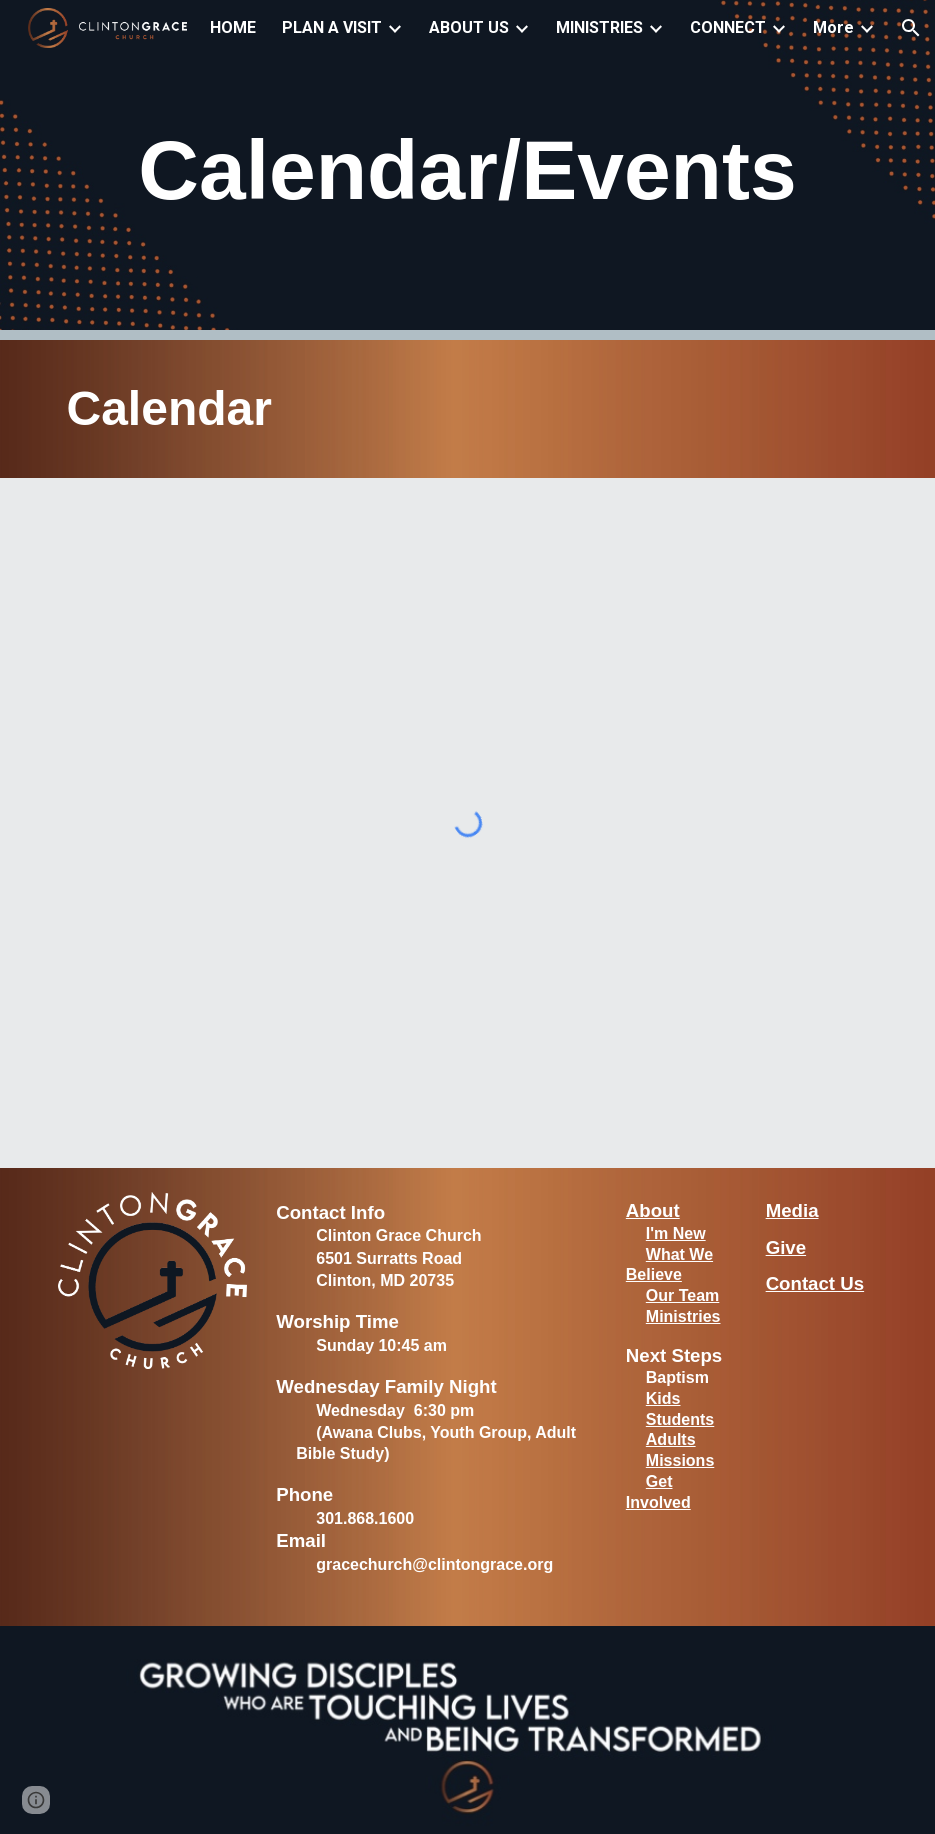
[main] (467, 170)
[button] (911, 28)
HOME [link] (233, 27)
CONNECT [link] (728, 27)
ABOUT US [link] (469, 27)
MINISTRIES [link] (599, 27)
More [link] (833, 27)
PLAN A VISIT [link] (332, 27)
